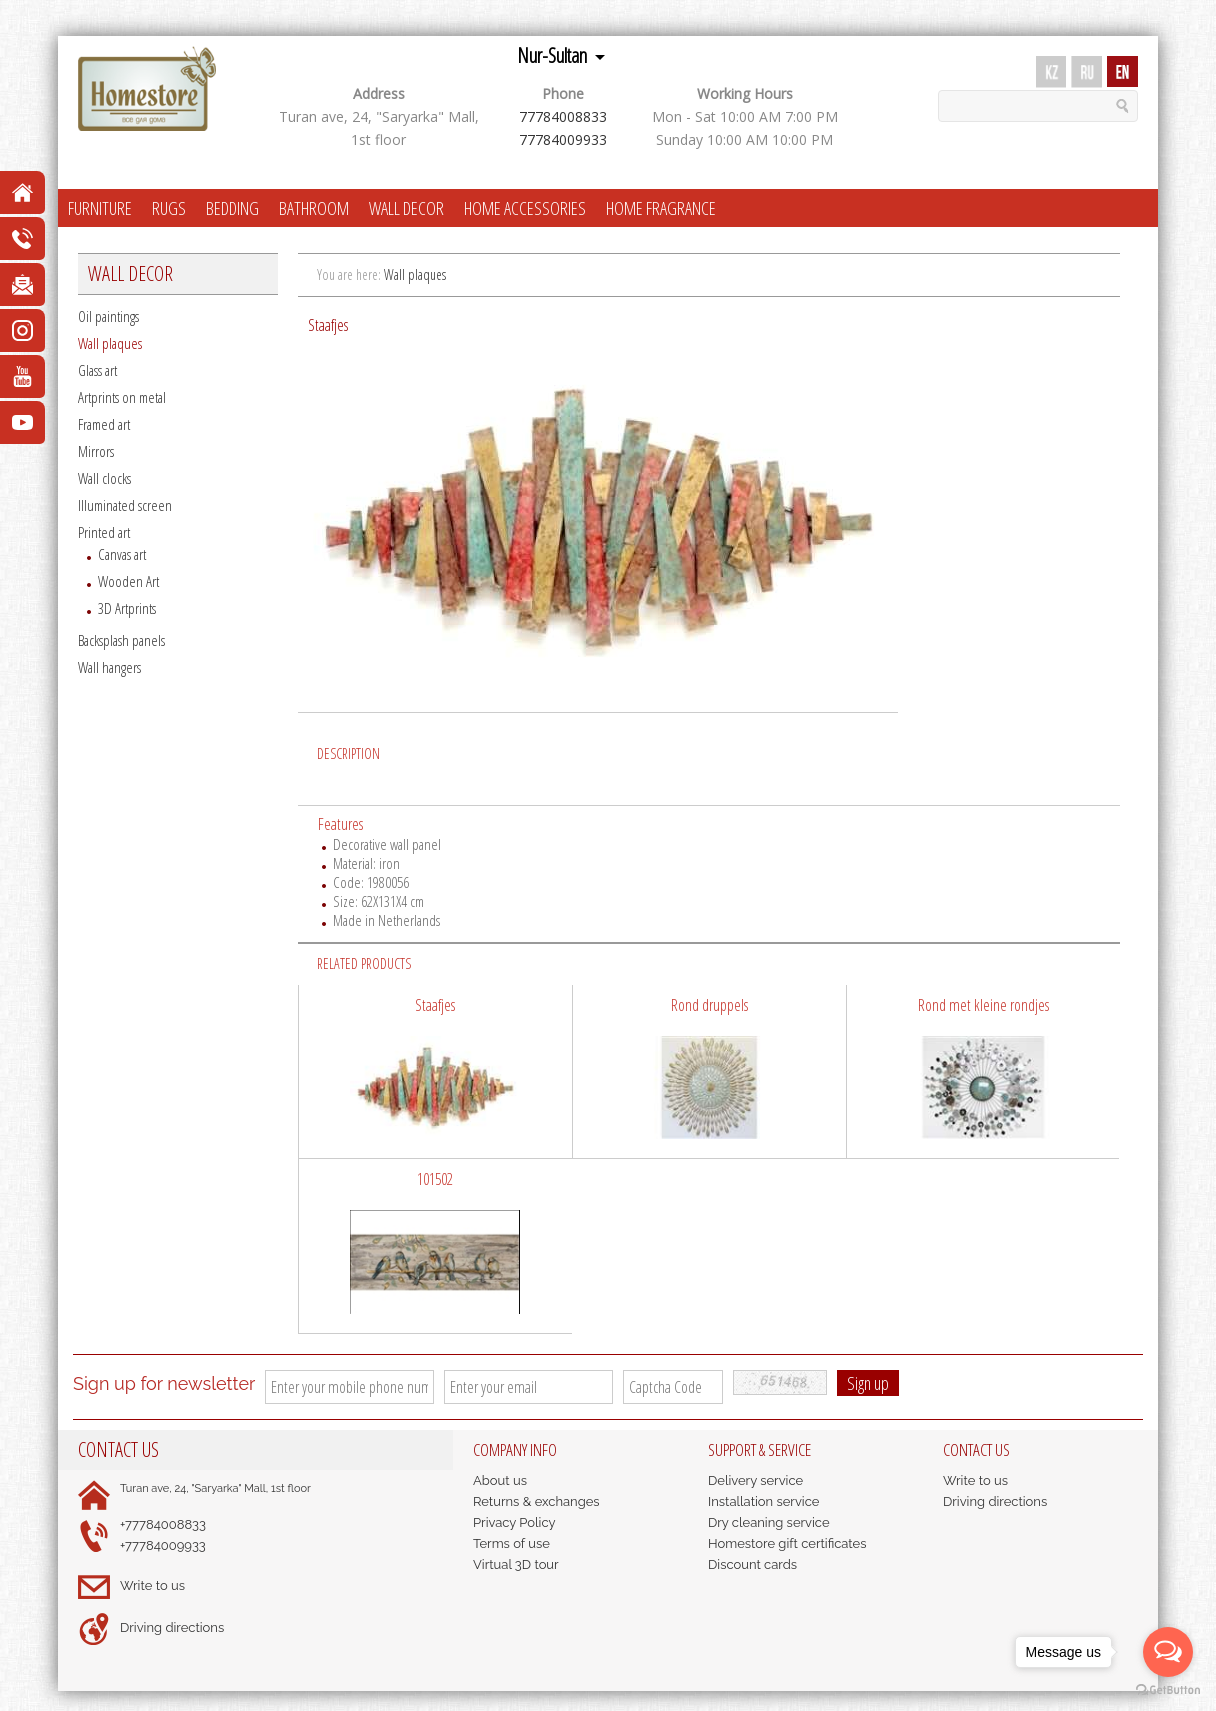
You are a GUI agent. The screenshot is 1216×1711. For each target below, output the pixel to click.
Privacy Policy (514, 1522)
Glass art (97, 370)
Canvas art (122, 554)
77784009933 (563, 139)
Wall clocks (104, 478)
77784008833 (563, 116)
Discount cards (752, 1564)
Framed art (104, 424)
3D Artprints (127, 608)
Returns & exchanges (536, 1501)
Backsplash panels (121, 640)
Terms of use (511, 1543)
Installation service (763, 1501)
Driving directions (172, 1627)
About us (500, 1480)
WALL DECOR (406, 208)
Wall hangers (109, 667)
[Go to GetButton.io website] (1168, 1690)
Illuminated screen (125, 505)
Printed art (104, 532)
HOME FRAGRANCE (661, 208)
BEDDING (232, 208)
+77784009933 (163, 1545)
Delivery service (755, 1480)
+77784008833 (163, 1524)
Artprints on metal (122, 397)
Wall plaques (110, 343)
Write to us (152, 1585)
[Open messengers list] (1168, 1652)
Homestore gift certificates (787, 1543)
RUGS (169, 208)
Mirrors (96, 451)
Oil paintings (108, 316)
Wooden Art (128, 581)
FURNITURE (100, 208)
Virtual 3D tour (516, 1564)
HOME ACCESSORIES (525, 208)
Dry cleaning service (769, 1522)
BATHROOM (314, 208)
